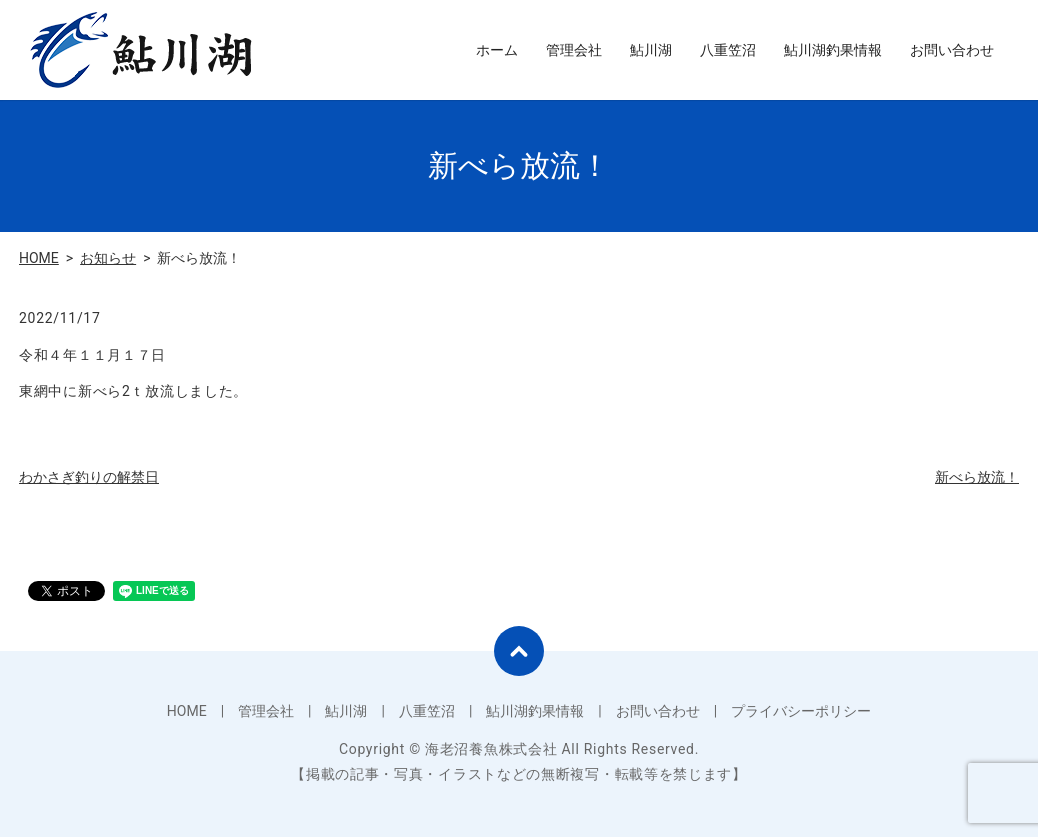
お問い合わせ (952, 50)
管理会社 (574, 50)
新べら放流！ (977, 477)
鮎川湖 (651, 50)
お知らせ (108, 258)
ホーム (497, 50)
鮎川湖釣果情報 (833, 50)
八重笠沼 (728, 50)
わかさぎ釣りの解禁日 (89, 477)
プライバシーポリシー (801, 711)
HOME (39, 258)
